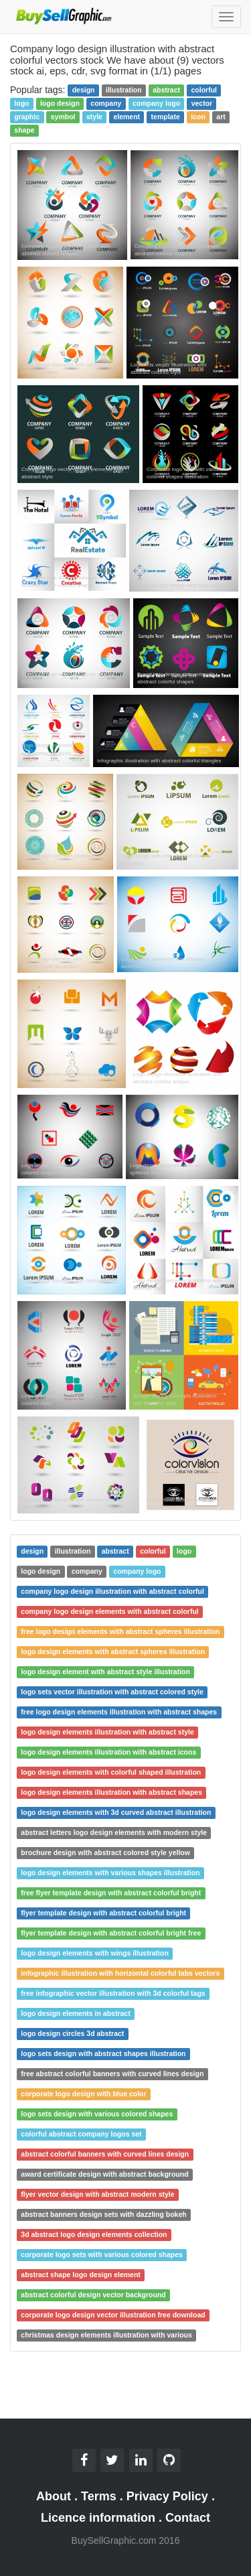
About (53, 2496)
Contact (187, 2517)
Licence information (98, 2517)
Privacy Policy (167, 2496)
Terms (98, 2496)
